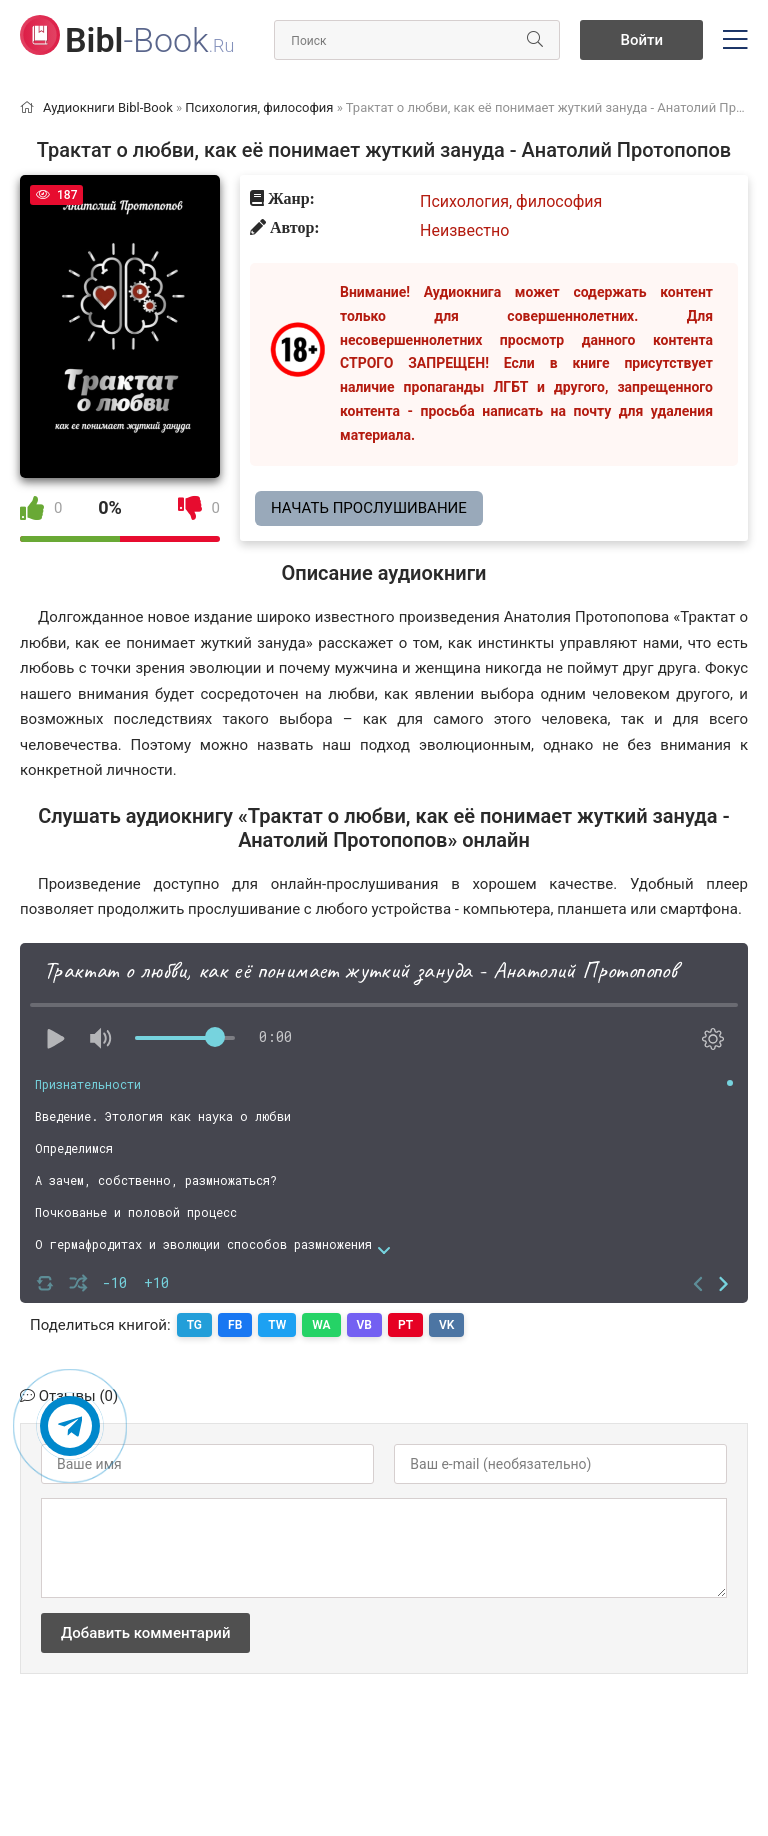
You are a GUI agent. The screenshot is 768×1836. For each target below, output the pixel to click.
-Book (149, 40)
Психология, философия (511, 201)
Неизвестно (464, 230)
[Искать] (535, 40)
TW (277, 1325)
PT (405, 1325)
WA (321, 1325)
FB (235, 1325)
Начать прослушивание (369, 508)
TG (194, 1325)
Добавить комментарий (145, 1633)
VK (446, 1325)
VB (364, 1325)
